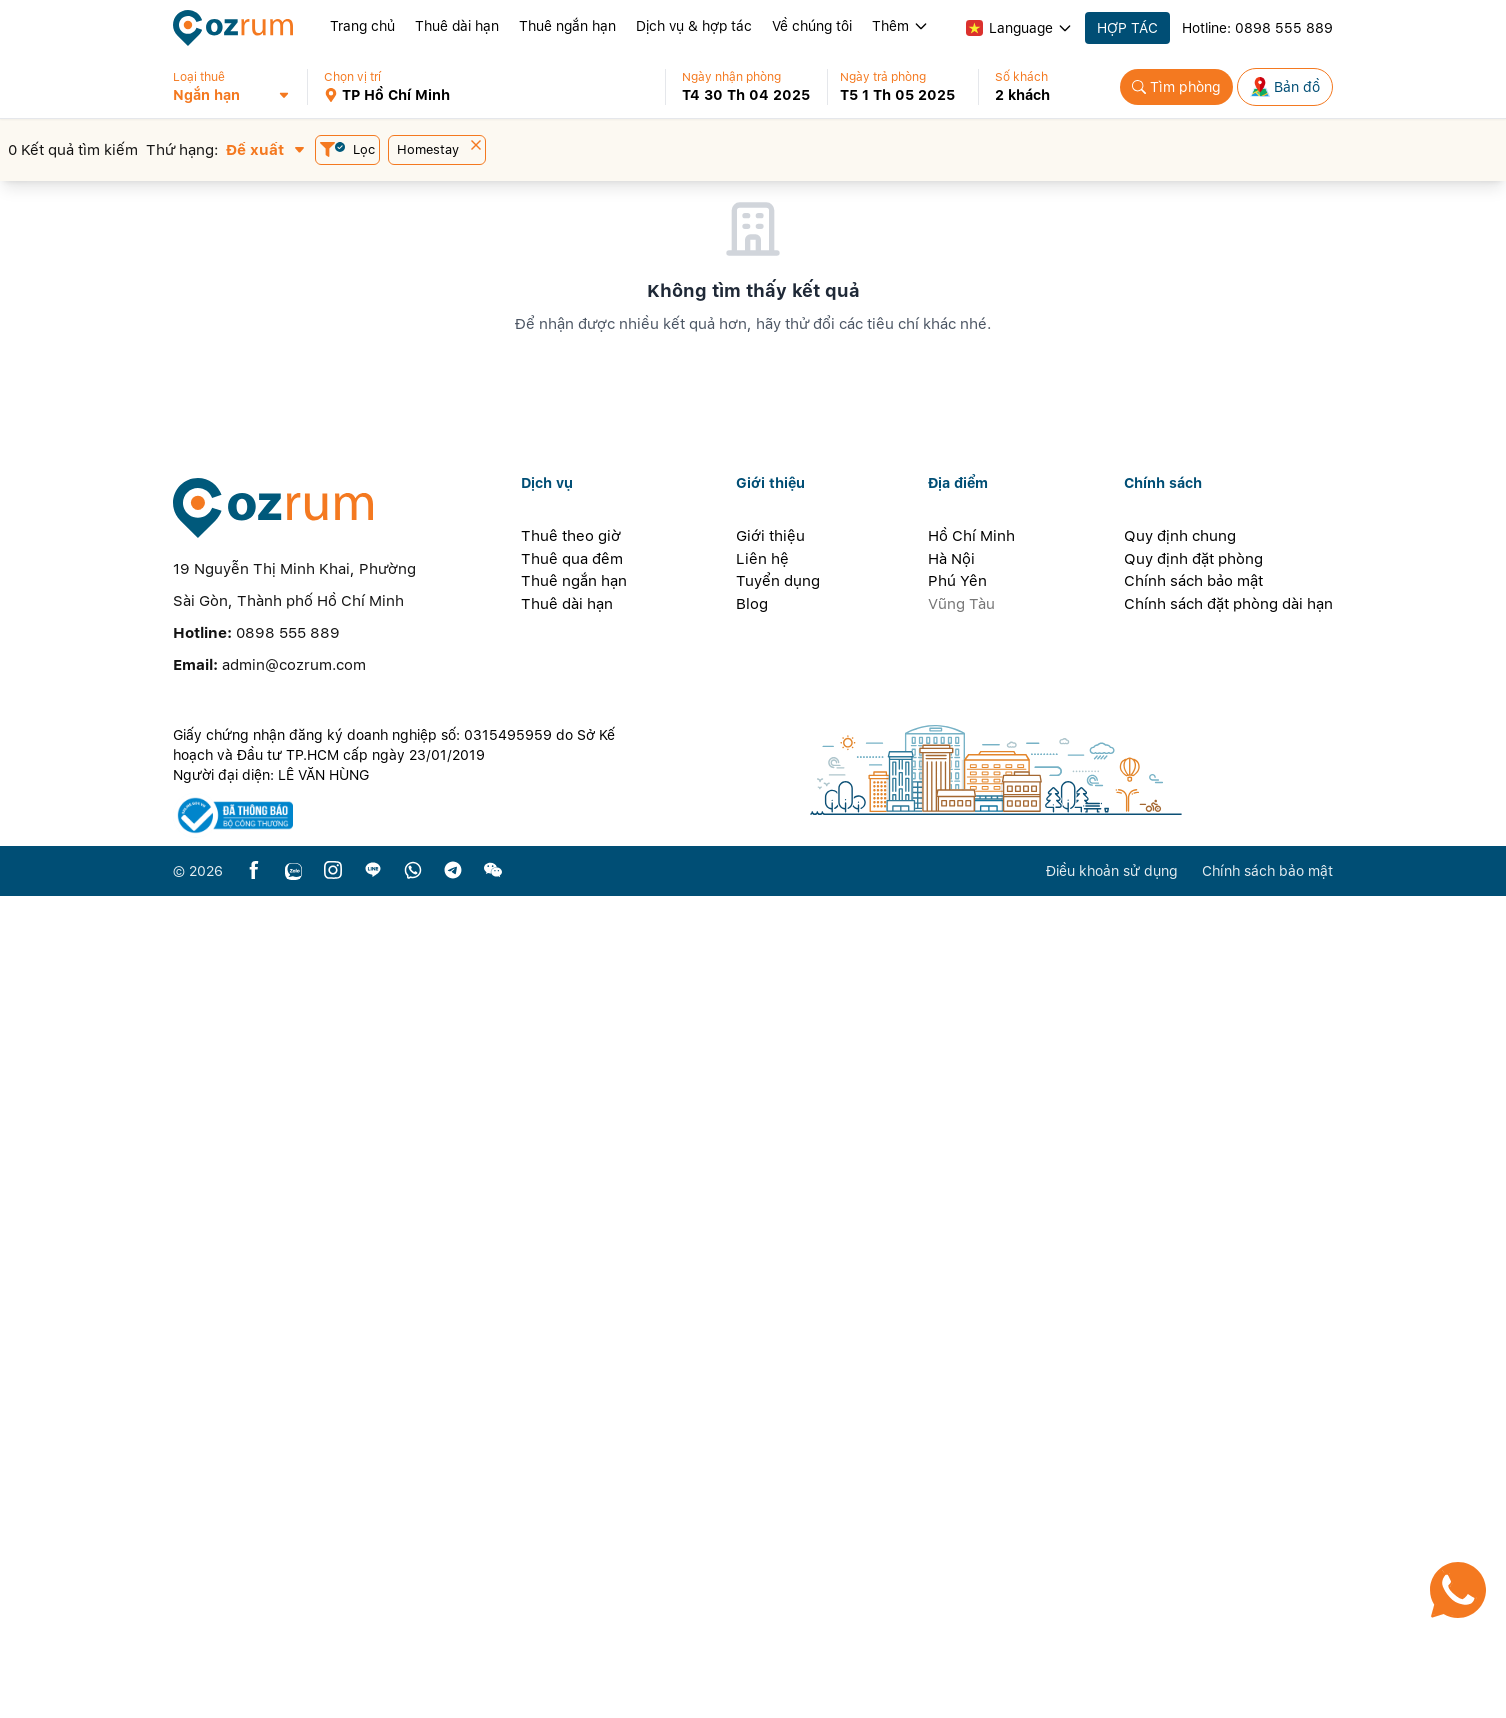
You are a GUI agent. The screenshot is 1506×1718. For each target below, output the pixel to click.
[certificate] (405, 1637)
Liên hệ (762, 1380)
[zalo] (293, 1692)
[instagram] (333, 1692)
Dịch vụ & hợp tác (694, 26)
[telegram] (453, 1692)
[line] (373, 1692)
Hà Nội (951, 1380)
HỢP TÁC (1127, 28)
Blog (752, 1425)
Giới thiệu (770, 1358)
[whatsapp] (413, 1692)
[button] (240, 87)
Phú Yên (957, 1403)
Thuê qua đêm (572, 1380)
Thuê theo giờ (571, 1358)
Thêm (900, 26)
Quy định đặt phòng (1193, 1380)
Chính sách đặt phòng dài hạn (1228, 1425)
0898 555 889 (1284, 28)
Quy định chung (1180, 1358)
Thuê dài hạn (457, 26)
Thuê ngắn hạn (567, 26)
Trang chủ (362, 26)
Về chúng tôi (812, 26)
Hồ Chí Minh (971, 1358)
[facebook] (254, 1692)
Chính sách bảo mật (1193, 1403)
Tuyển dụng (778, 1403)
